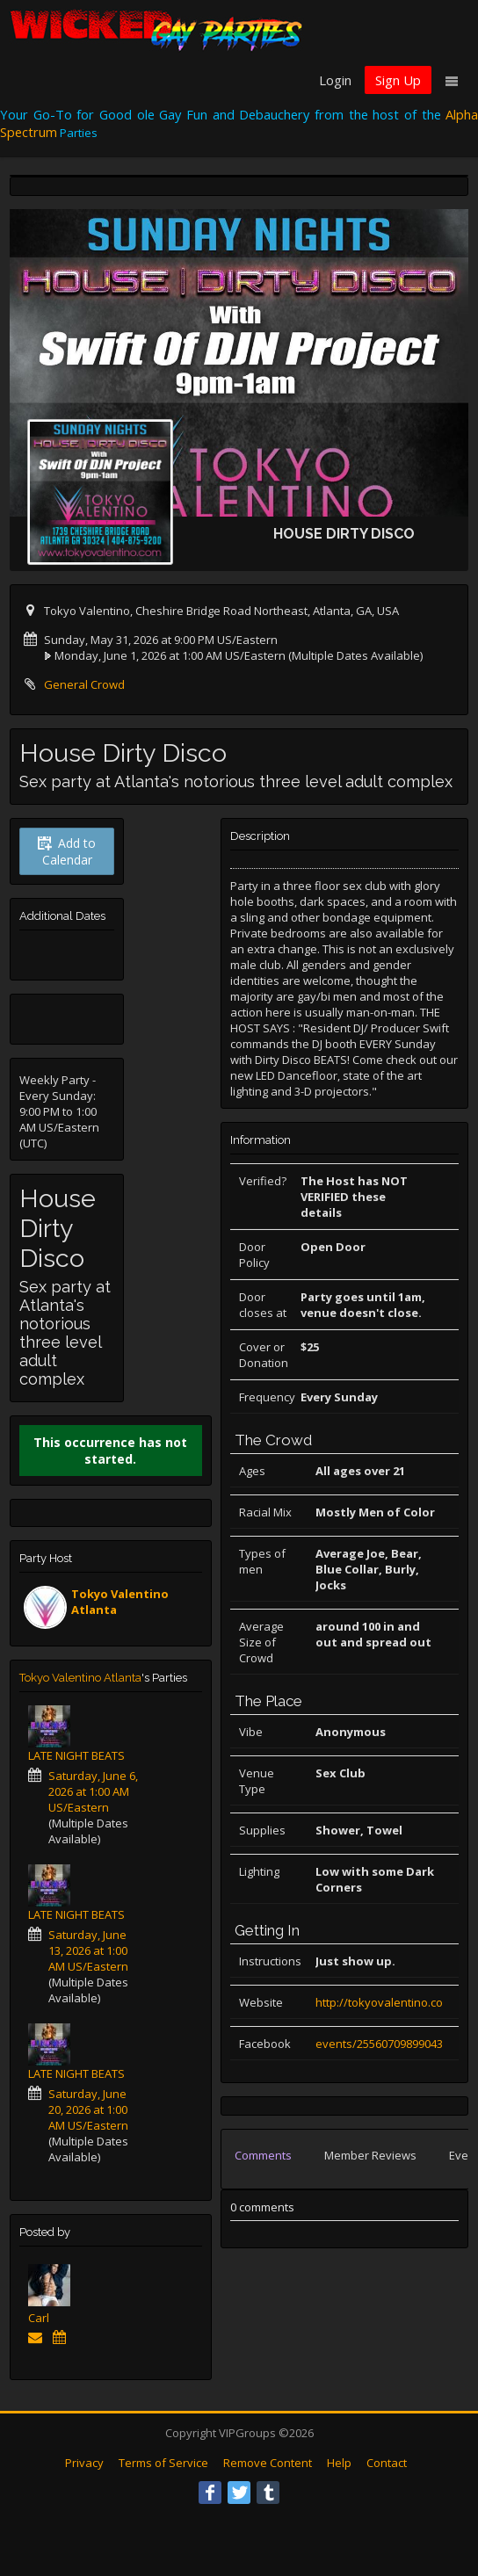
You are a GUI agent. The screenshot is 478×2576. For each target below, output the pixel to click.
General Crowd (84, 684)
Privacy (84, 2463)
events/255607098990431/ (384, 2043)
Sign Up (398, 80)
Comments (263, 2155)
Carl (38, 2318)
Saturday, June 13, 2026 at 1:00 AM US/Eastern (88, 1950)
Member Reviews (370, 2155)
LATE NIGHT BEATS (76, 1755)
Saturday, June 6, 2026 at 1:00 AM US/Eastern (93, 1791)
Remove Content (267, 2463)
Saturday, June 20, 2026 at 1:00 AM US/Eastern (88, 2109)
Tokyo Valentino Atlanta (80, 1677)
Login (335, 80)
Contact (386, 2463)
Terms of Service (163, 2463)
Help (339, 2463)
